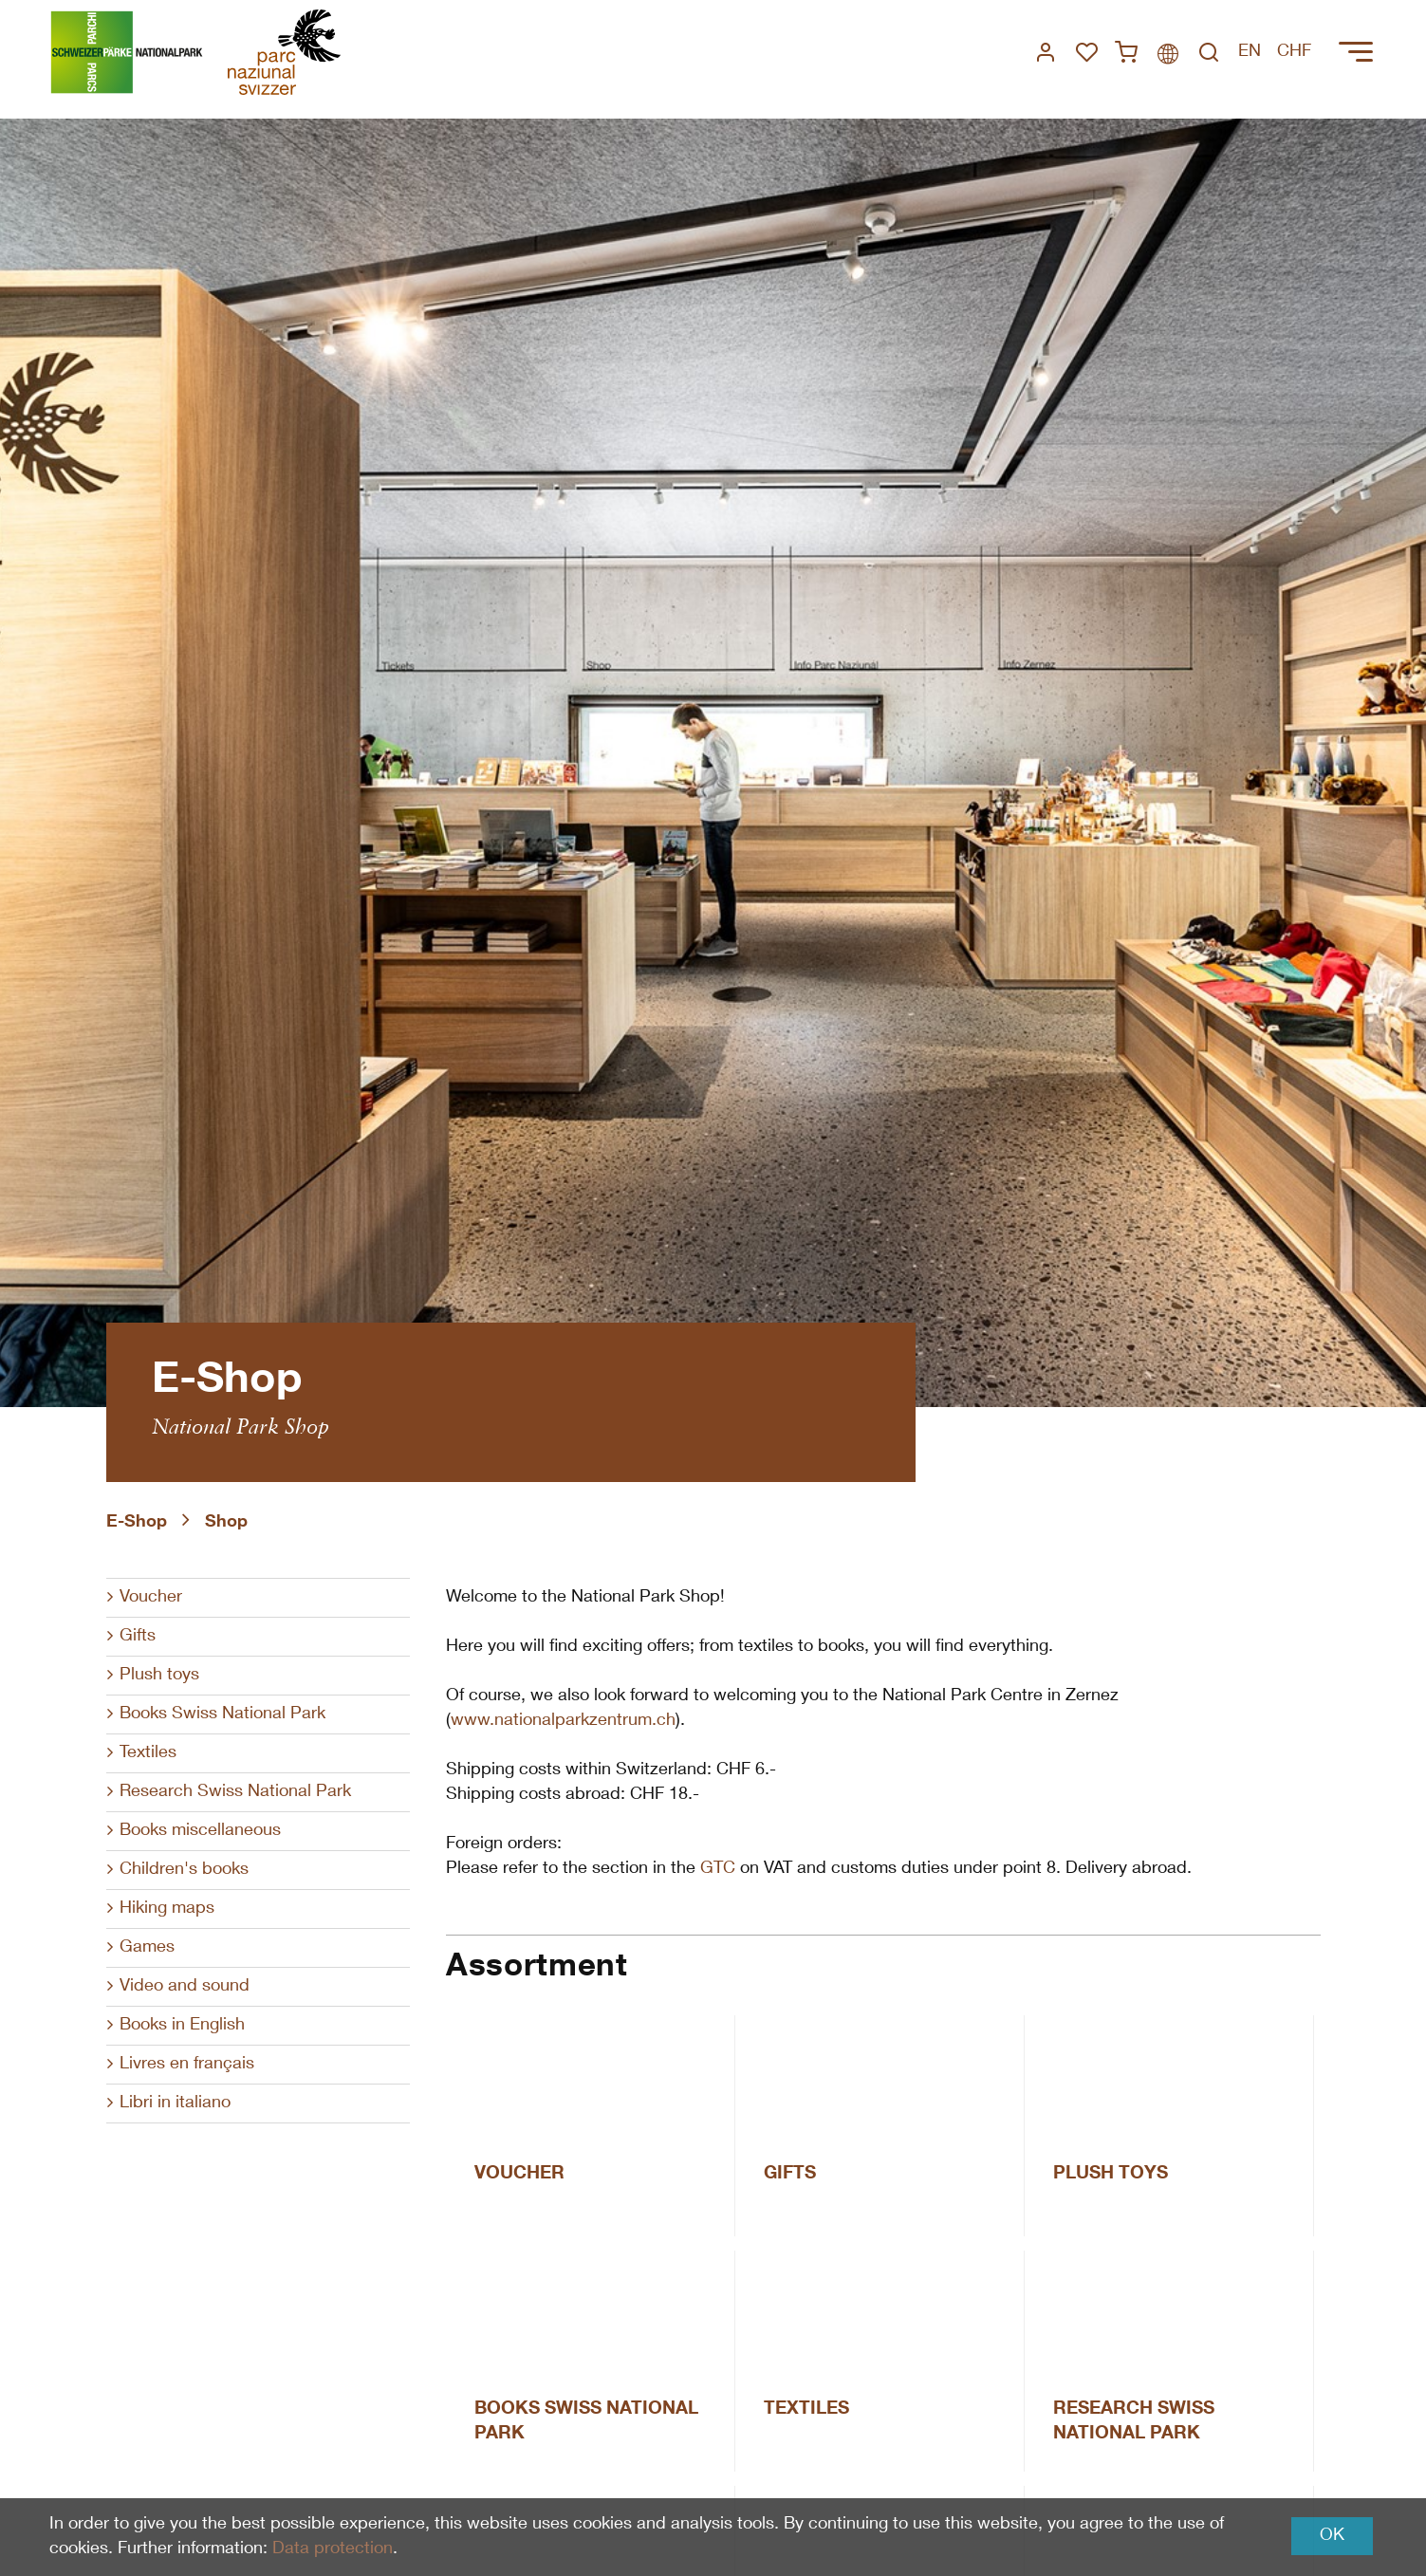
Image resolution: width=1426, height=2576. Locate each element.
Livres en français (187, 2064)
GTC (717, 1869)
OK (1332, 2536)
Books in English (182, 2025)
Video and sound (185, 1986)
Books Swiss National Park (222, 1714)
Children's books (184, 1870)
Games (147, 1947)
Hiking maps (167, 1909)
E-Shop (136, 1522)
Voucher (151, 1597)
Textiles (148, 1753)
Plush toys (159, 1675)
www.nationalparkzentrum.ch (563, 1721)
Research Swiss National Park (235, 1792)
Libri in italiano (175, 2103)
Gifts (138, 1636)
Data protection (332, 2549)
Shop (226, 1522)
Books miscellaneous (200, 1831)
